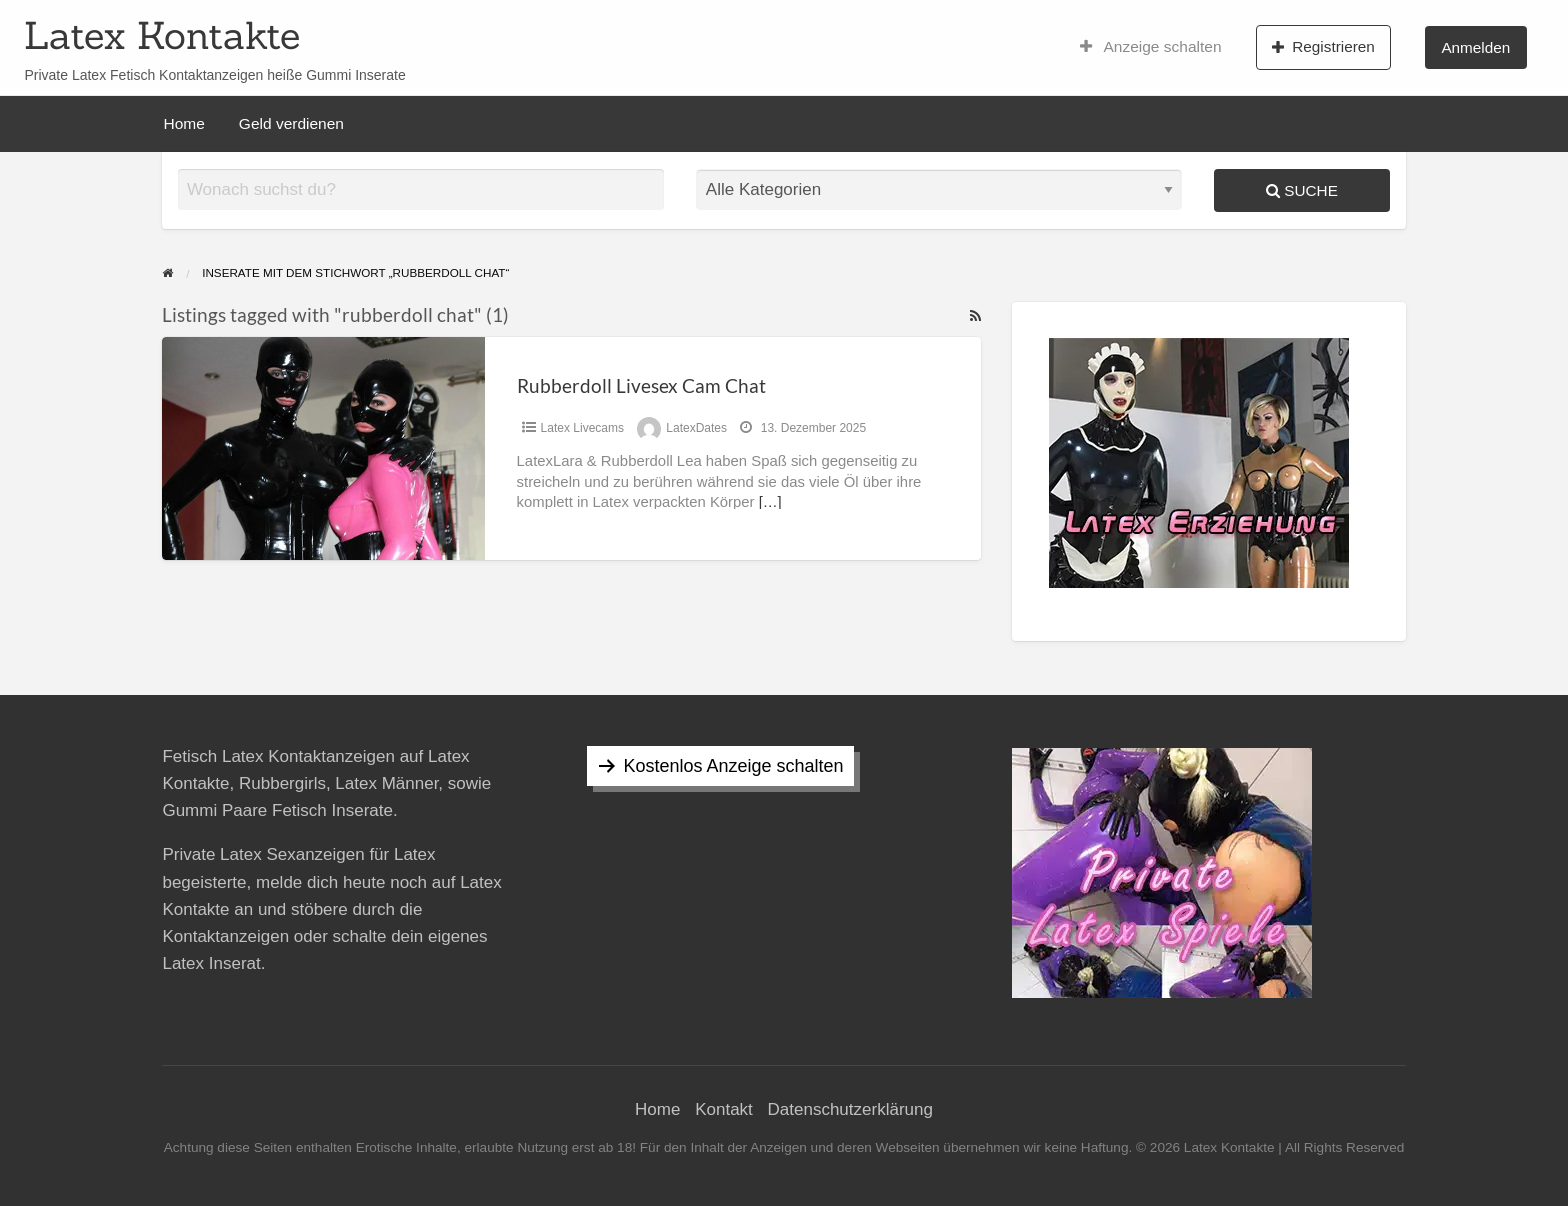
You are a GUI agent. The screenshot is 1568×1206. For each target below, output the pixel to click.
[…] (770, 502)
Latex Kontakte (162, 35)
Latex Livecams (582, 428)
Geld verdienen (291, 123)
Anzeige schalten (1151, 47)
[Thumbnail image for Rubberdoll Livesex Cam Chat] (323, 448)
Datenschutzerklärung (850, 1109)
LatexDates (696, 428)
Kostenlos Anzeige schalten (733, 766)
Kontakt (724, 1109)
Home (184, 123)
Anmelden (1475, 47)
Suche (1302, 190)
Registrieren (1323, 47)
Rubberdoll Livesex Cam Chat (641, 385)
